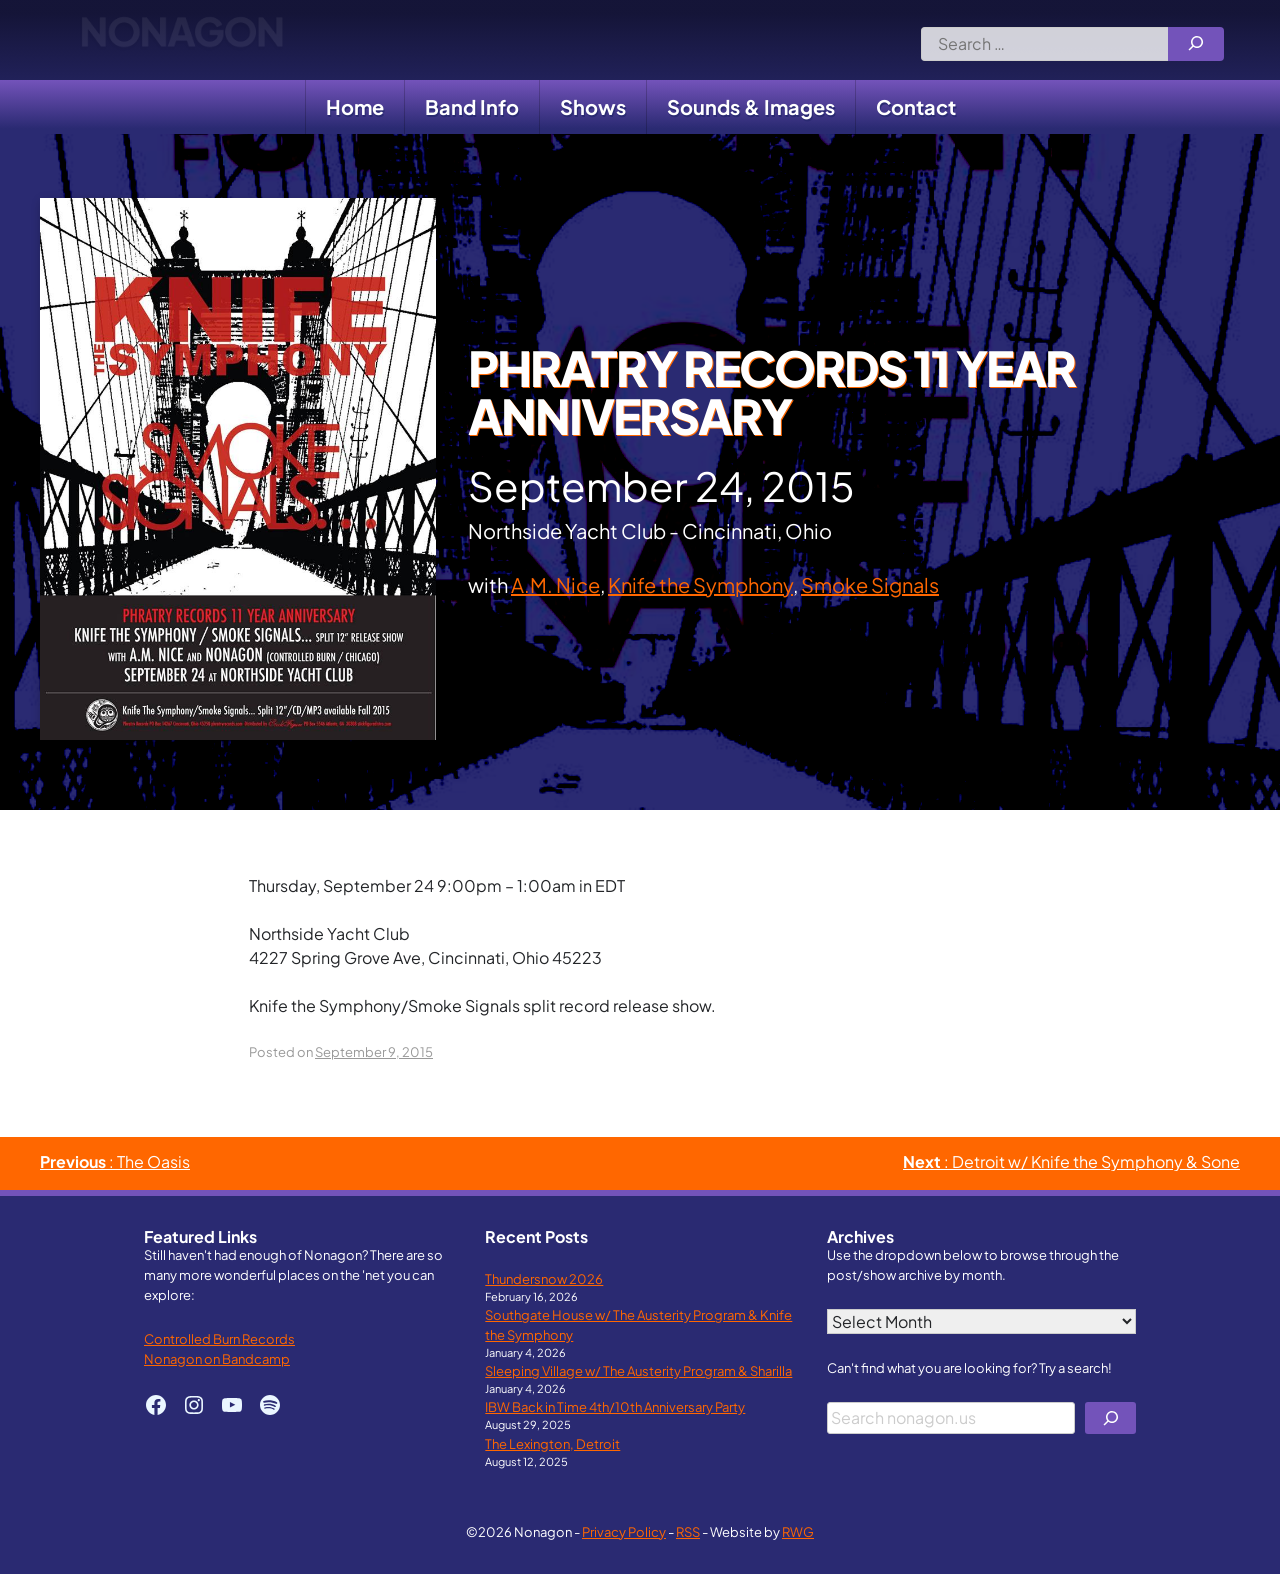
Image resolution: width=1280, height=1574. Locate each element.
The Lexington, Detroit (552, 1443)
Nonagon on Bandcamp (217, 1358)
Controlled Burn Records (219, 1338)
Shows (593, 106)
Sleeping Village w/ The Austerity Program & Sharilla (638, 1370)
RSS (688, 1531)
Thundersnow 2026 (544, 1278)
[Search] (1196, 44)
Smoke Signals (870, 584)
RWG (798, 1531)
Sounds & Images (751, 106)
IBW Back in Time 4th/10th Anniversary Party (615, 1406)
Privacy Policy (624, 1531)
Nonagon (181, 40)
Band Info (472, 106)
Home (355, 106)
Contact (916, 106)
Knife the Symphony (700, 584)
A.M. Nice (555, 584)
